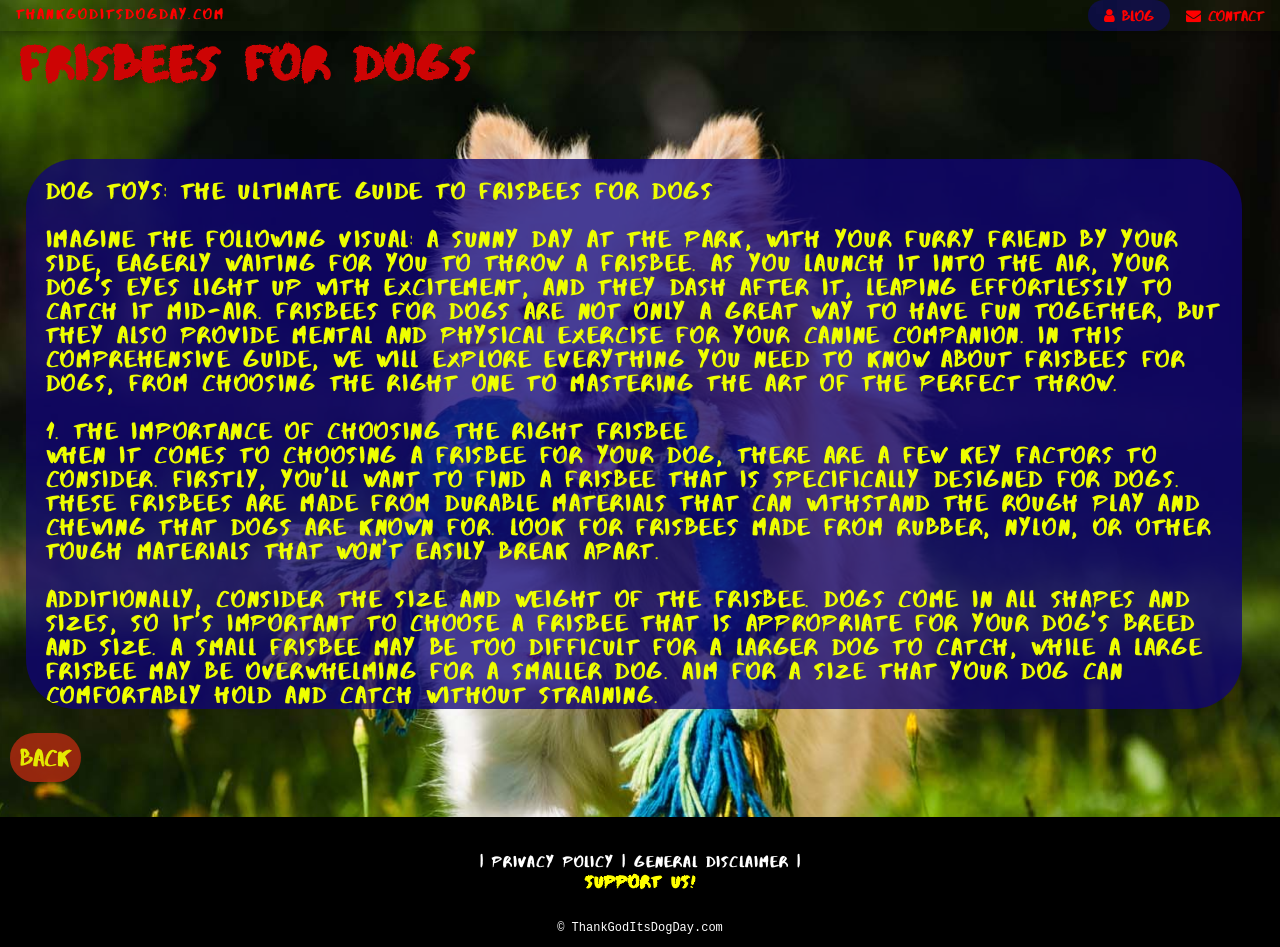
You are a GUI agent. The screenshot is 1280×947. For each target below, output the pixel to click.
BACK (45, 755)
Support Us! (640, 879)
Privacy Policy (553, 858)
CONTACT (1225, 16)
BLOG (1129, 16)
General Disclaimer (711, 858)
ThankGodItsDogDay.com (120, 14)
